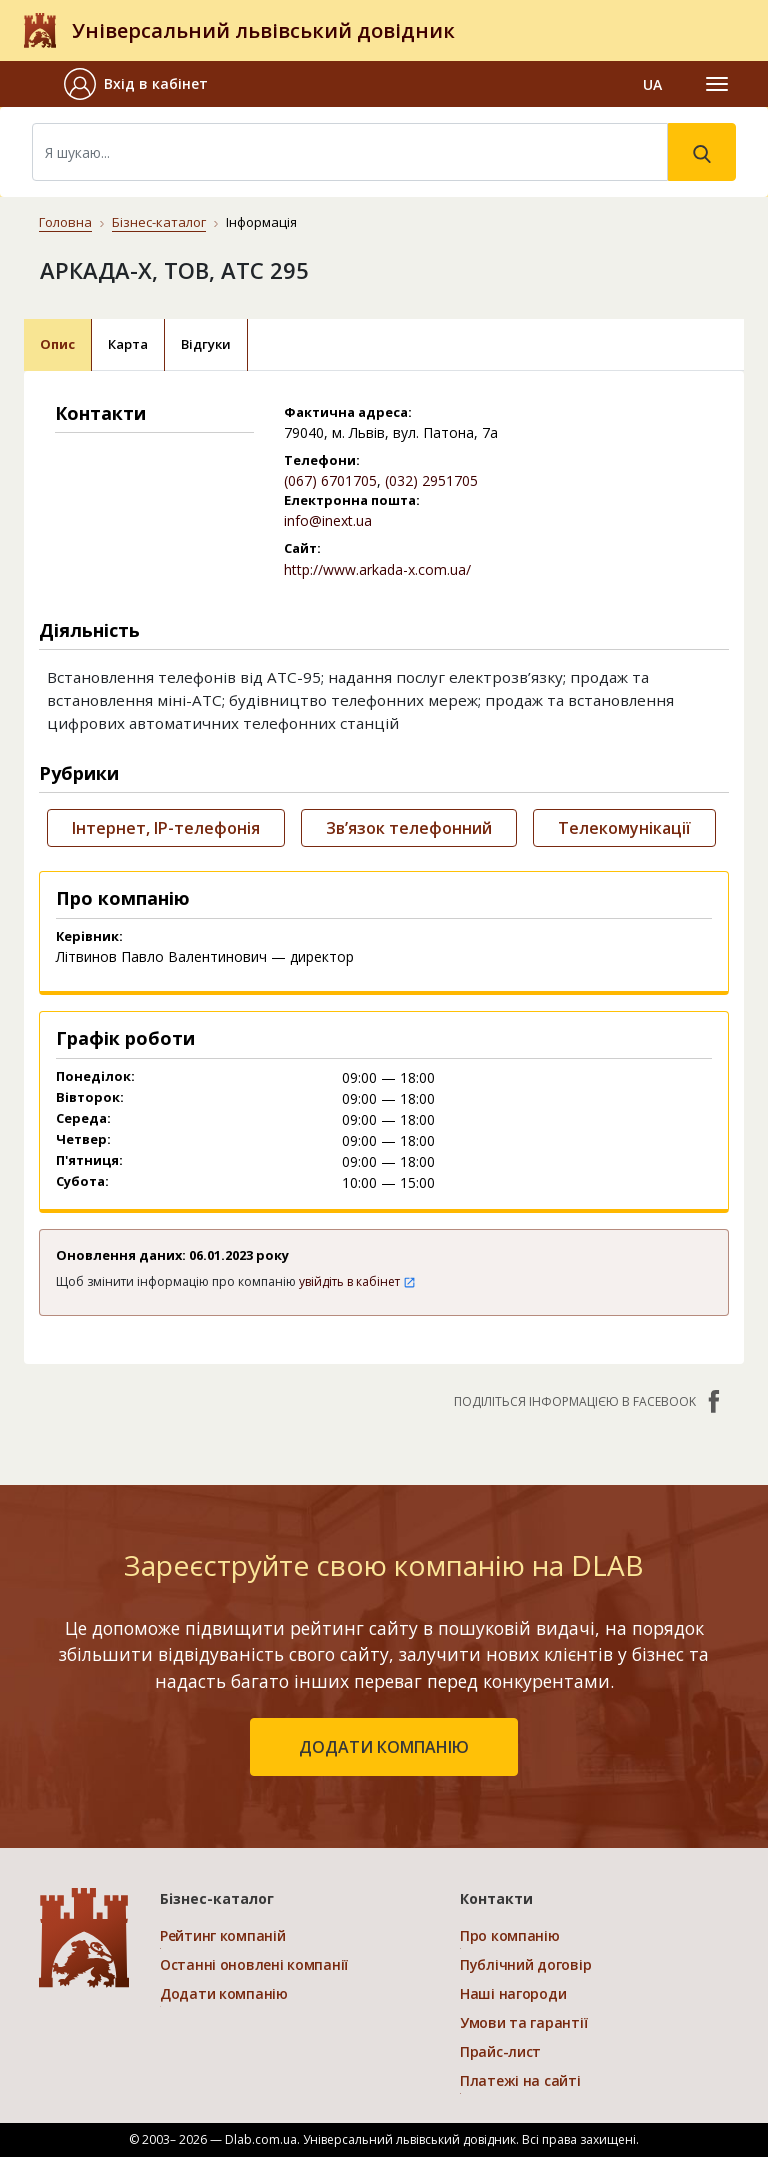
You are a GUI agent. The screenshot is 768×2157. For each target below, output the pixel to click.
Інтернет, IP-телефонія (166, 828)
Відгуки (206, 344)
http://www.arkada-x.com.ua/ (377, 569)
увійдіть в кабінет (357, 1281)
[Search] (350, 152)
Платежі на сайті (520, 2080)
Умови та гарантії (523, 2022)
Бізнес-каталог (159, 222)
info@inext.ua (328, 520)
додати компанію (384, 1747)
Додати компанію (224, 1993)
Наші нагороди (513, 1993)
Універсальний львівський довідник (263, 30)
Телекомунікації (624, 828)
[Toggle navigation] (717, 84)
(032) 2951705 (431, 480)
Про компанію (510, 1935)
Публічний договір (525, 1964)
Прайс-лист (500, 2051)
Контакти (496, 1898)
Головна (65, 222)
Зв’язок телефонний (409, 828)
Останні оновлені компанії (254, 1964)
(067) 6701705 (330, 480)
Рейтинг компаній (223, 1935)
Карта (128, 344)
